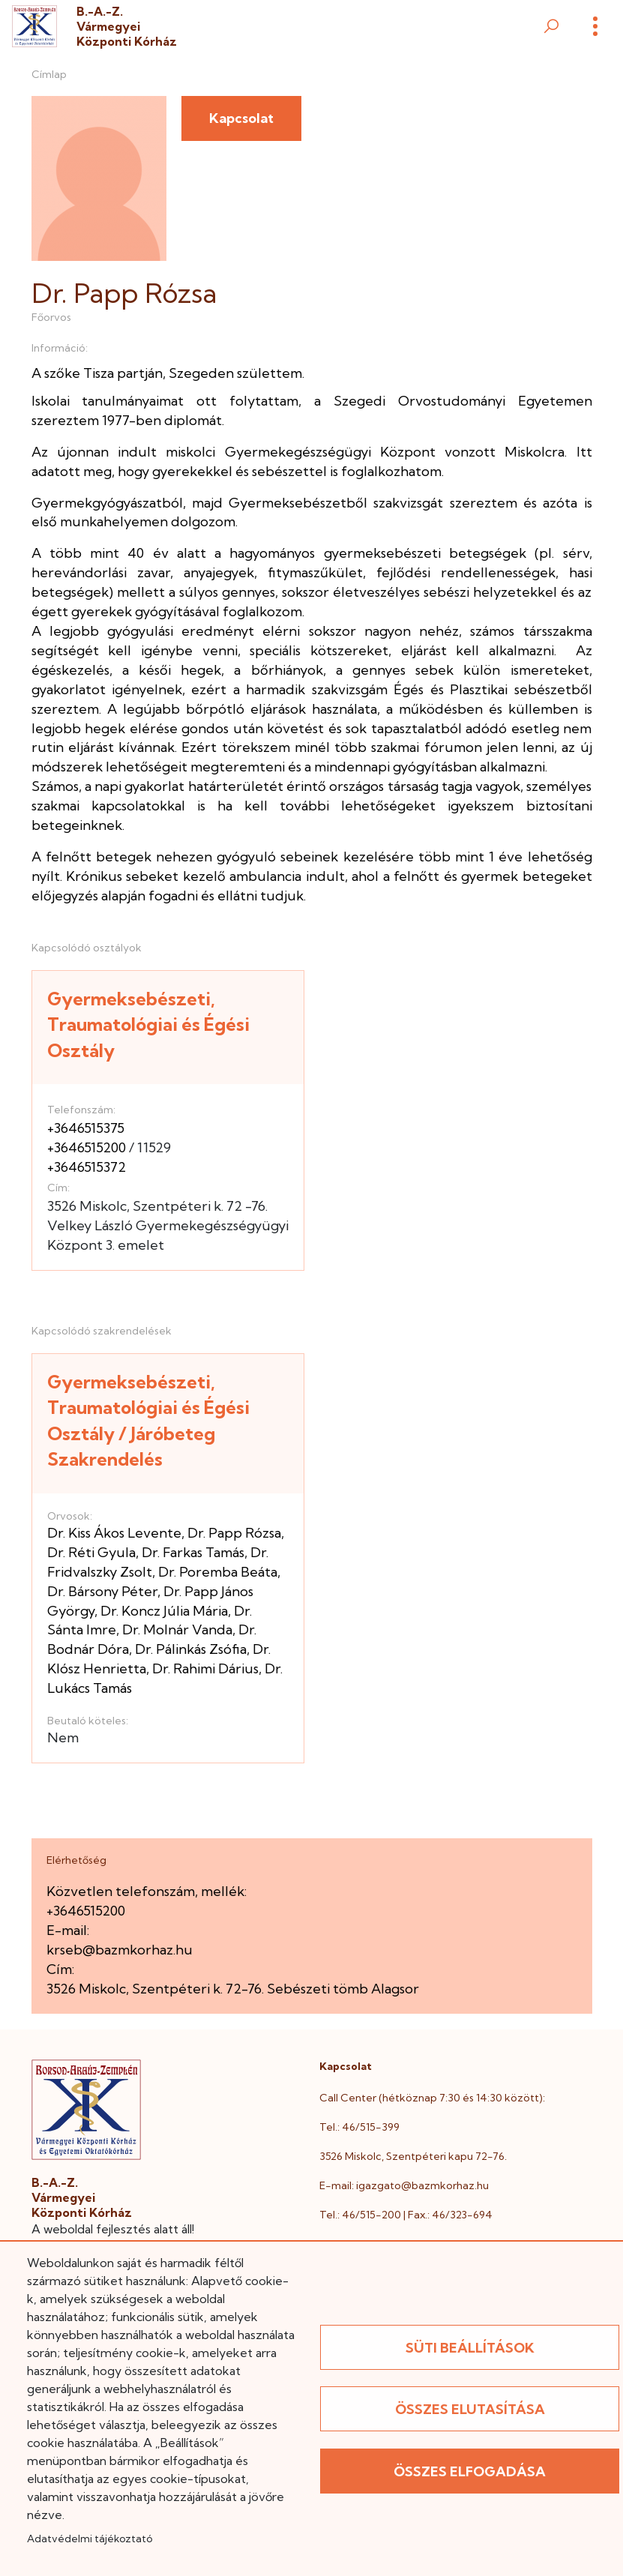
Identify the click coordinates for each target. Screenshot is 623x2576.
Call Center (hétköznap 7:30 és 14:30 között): (432, 2097)
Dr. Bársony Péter (102, 1591)
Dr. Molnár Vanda (177, 1629)
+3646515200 (86, 1147)
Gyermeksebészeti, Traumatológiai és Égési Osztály (148, 1024)
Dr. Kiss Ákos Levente (114, 1532)
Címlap (49, 74)
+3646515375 (85, 1128)
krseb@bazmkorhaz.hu (119, 1949)
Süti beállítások (470, 2347)
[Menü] (595, 26)
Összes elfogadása (470, 2471)
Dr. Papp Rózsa (234, 1532)
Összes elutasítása (470, 2409)
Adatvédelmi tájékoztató (89, 2539)
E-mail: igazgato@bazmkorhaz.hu (404, 2185)
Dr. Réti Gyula (91, 1552)
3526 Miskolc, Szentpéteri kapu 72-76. (413, 2156)
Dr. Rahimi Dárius (205, 1668)
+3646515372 (86, 1167)
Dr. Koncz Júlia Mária (164, 1610)
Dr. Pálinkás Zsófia (191, 1649)
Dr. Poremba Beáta (217, 1571)
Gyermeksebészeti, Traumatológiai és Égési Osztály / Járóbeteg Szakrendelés (148, 1420)
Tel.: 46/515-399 (359, 2127)
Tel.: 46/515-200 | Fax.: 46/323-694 (406, 2214)
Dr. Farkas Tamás (193, 1552)
